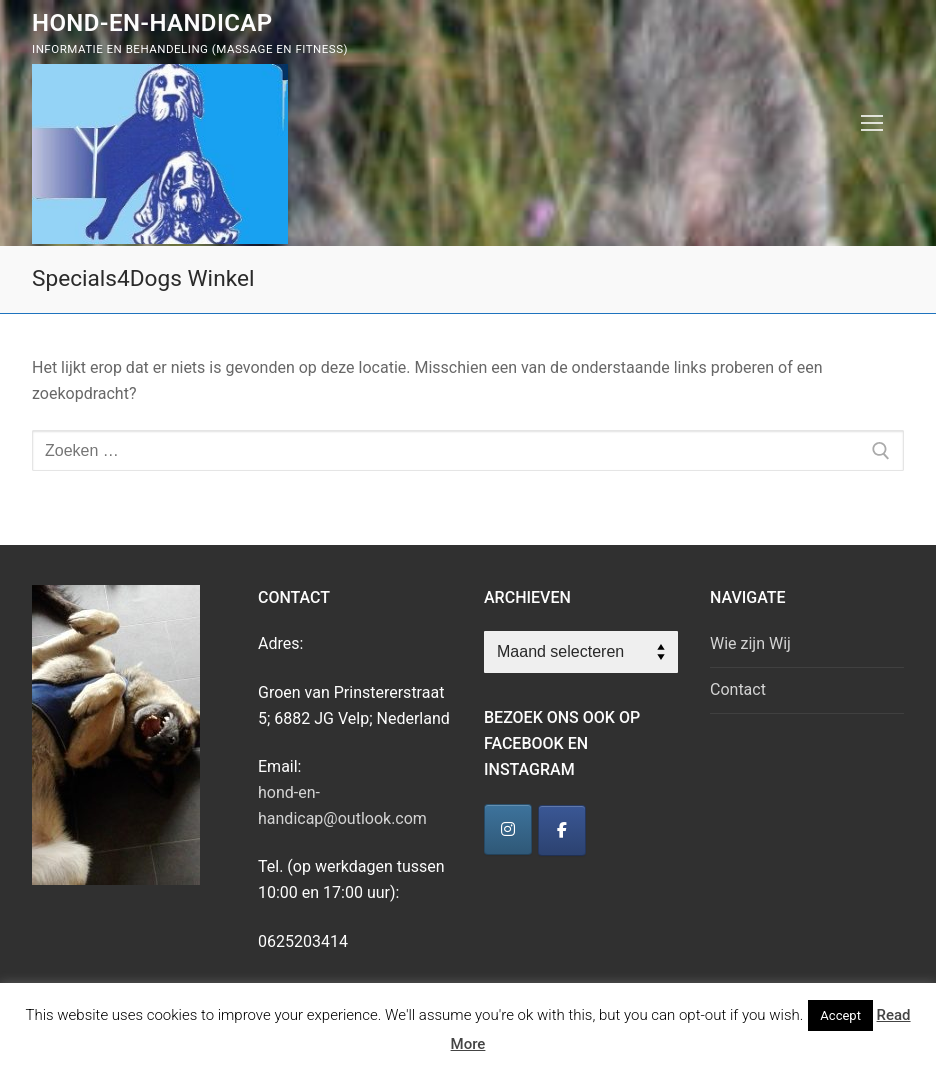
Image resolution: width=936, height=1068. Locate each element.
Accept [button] (840, 1015)
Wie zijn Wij (750, 643)
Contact (738, 689)
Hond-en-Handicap (152, 23)
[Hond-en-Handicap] (508, 829)
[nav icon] (872, 123)
